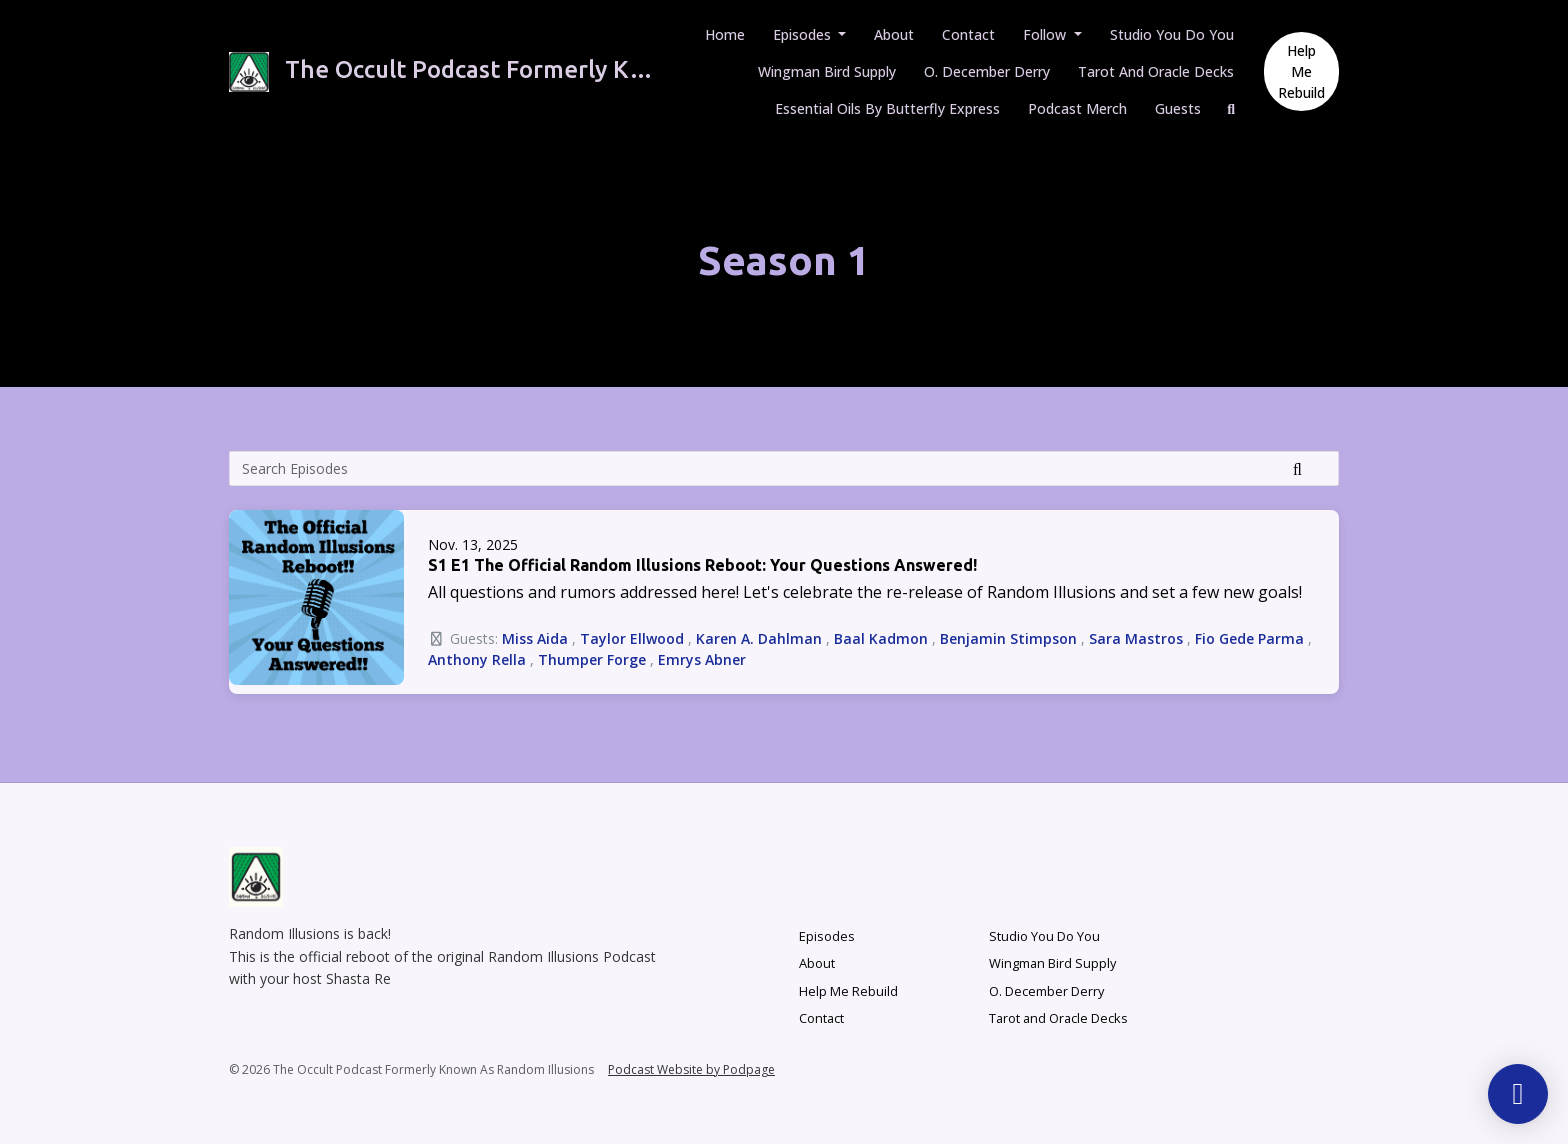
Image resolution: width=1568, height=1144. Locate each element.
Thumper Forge (592, 659)
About (894, 34)
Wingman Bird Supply (827, 71)
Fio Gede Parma (1249, 638)
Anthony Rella (477, 659)
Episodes (804, 34)
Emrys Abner (702, 659)
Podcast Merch (1077, 108)
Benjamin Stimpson (1008, 638)
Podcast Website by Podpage (691, 1069)
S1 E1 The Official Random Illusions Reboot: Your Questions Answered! (702, 565)
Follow (1046, 34)
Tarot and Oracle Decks (1156, 71)
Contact (968, 34)
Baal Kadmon (881, 638)
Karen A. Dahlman (759, 638)
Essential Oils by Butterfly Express (887, 108)
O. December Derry (987, 71)
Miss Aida (535, 638)
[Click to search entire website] (1232, 108)
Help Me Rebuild (1301, 71)
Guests (1178, 108)
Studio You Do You (1172, 34)
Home (725, 34)
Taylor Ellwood (632, 638)
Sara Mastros (1136, 638)
